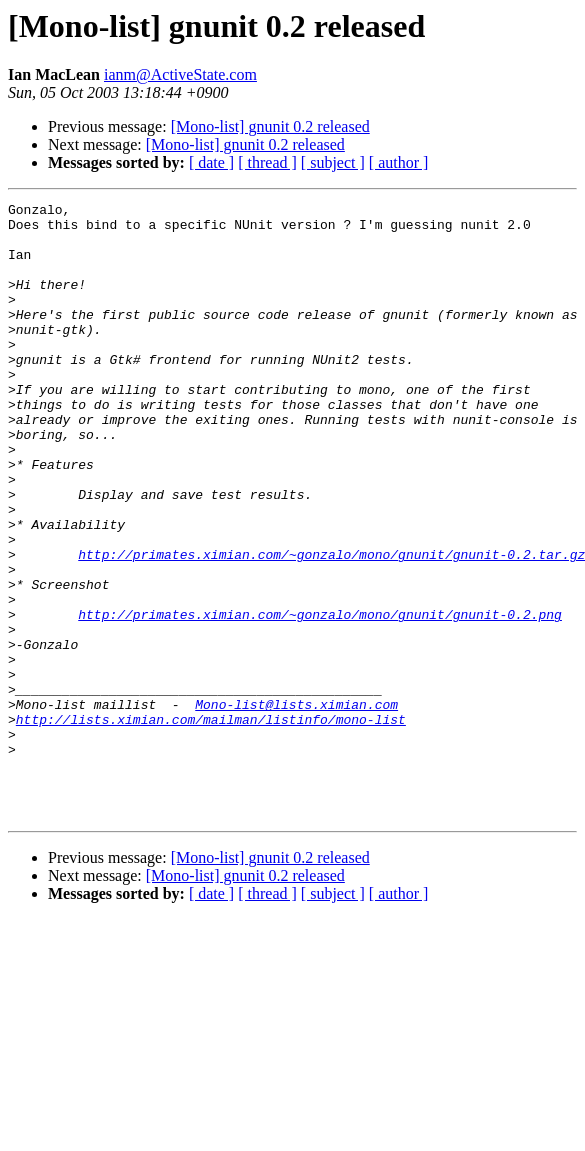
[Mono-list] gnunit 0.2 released (270, 126)
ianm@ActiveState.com (180, 74)
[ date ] (211, 162)
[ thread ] (267, 162)
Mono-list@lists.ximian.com (296, 806)
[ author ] (399, 162)
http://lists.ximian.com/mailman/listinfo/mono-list (211, 824)
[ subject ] (333, 162)
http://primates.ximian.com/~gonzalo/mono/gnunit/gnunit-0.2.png (320, 698)
